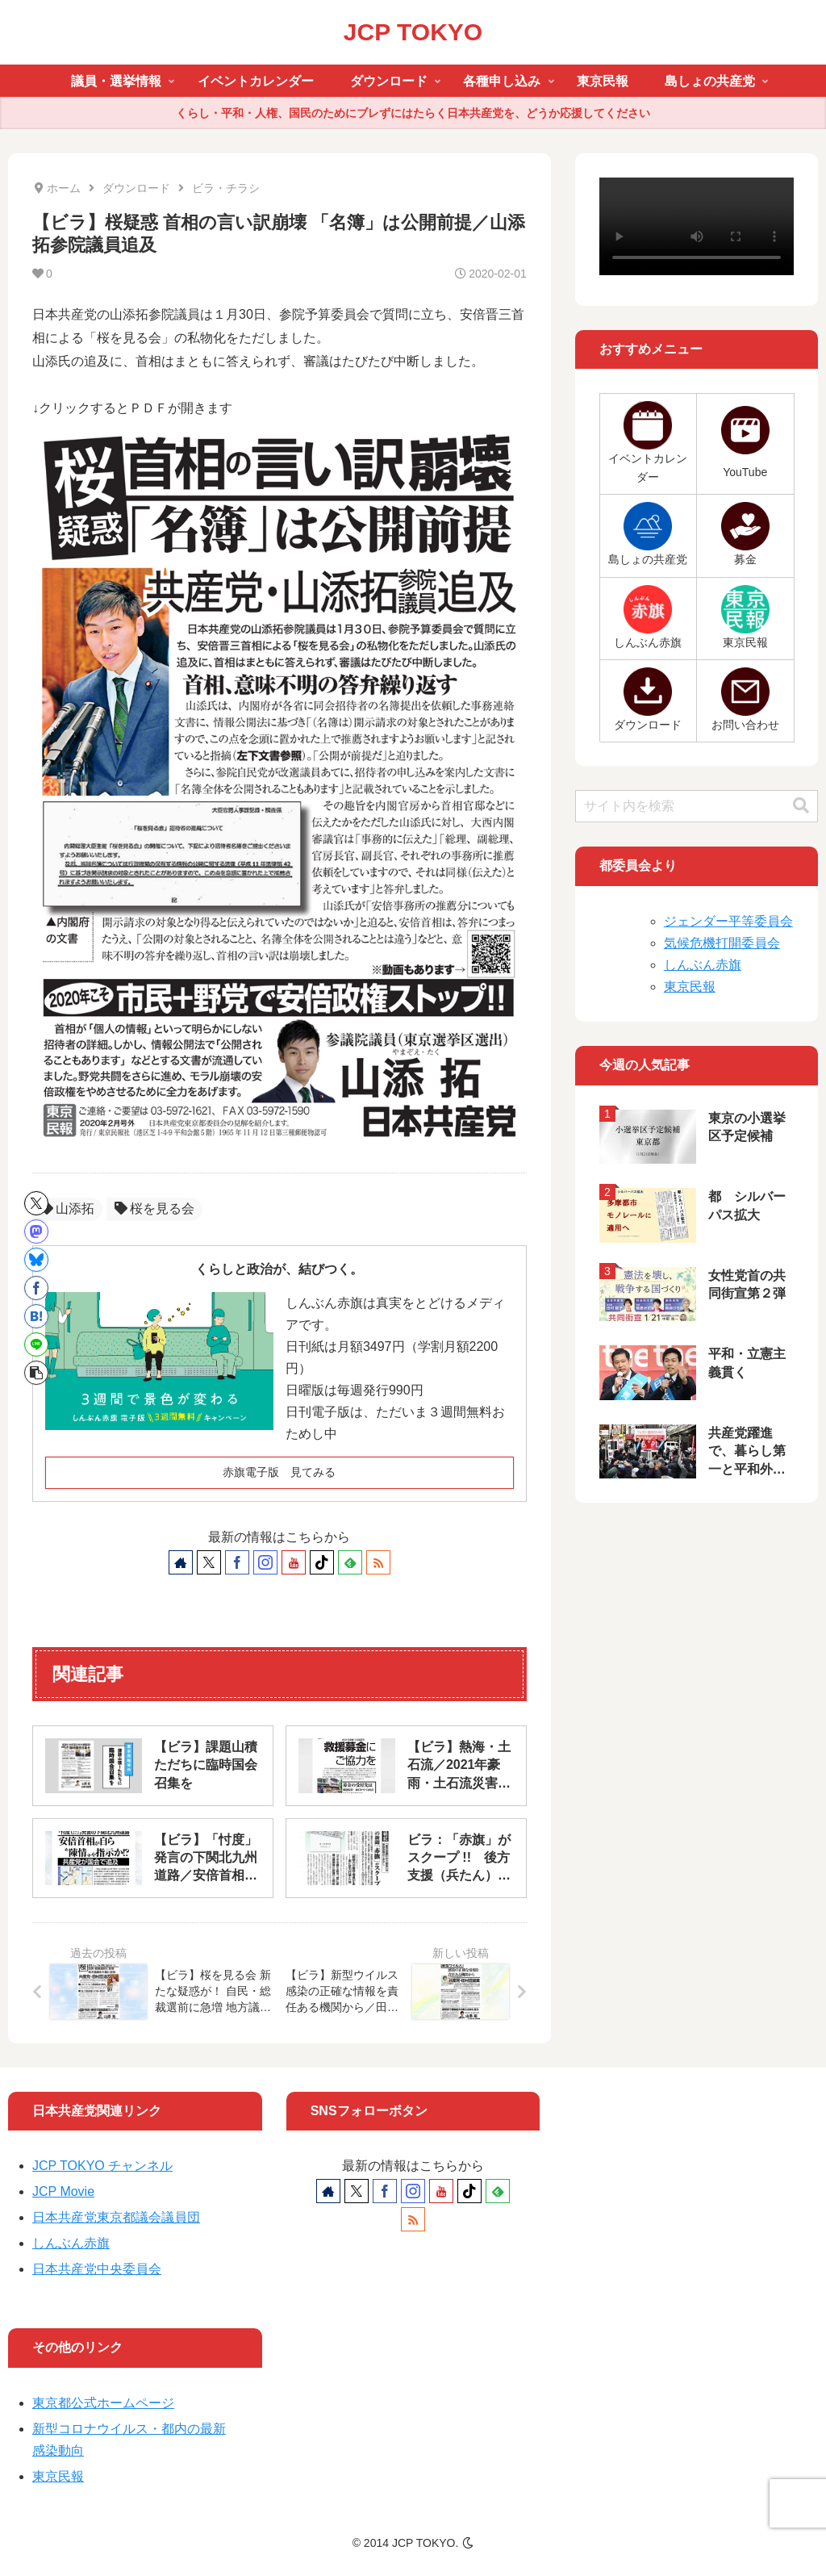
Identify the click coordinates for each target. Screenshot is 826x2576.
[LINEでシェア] (36, 1344)
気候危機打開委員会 (722, 943)
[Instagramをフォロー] (265, 1562)
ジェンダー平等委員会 (728, 921)
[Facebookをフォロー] (237, 1562)
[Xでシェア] (36, 1203)
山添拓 (67, 1208)
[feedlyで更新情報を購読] (350, 1562)
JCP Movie (63, 2191)
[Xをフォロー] (209, 1562)
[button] (36, 1373)
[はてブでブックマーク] (36, 1316)
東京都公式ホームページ (103, 2403)
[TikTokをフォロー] (322, 1562)
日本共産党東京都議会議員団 (116, 2217)
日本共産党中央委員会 (96, 2269)
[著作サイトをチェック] (181, 1562)
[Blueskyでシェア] (36, 1260)
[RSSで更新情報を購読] (378, 1562)
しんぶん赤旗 (702, 965)
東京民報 (689, 986)
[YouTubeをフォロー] (294, 1562)
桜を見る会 (154, 1208)
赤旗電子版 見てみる (279, 1472)
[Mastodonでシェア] (36, 1231)
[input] (696, 806)
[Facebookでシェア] (36, 1288)
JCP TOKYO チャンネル (102, 2165)
